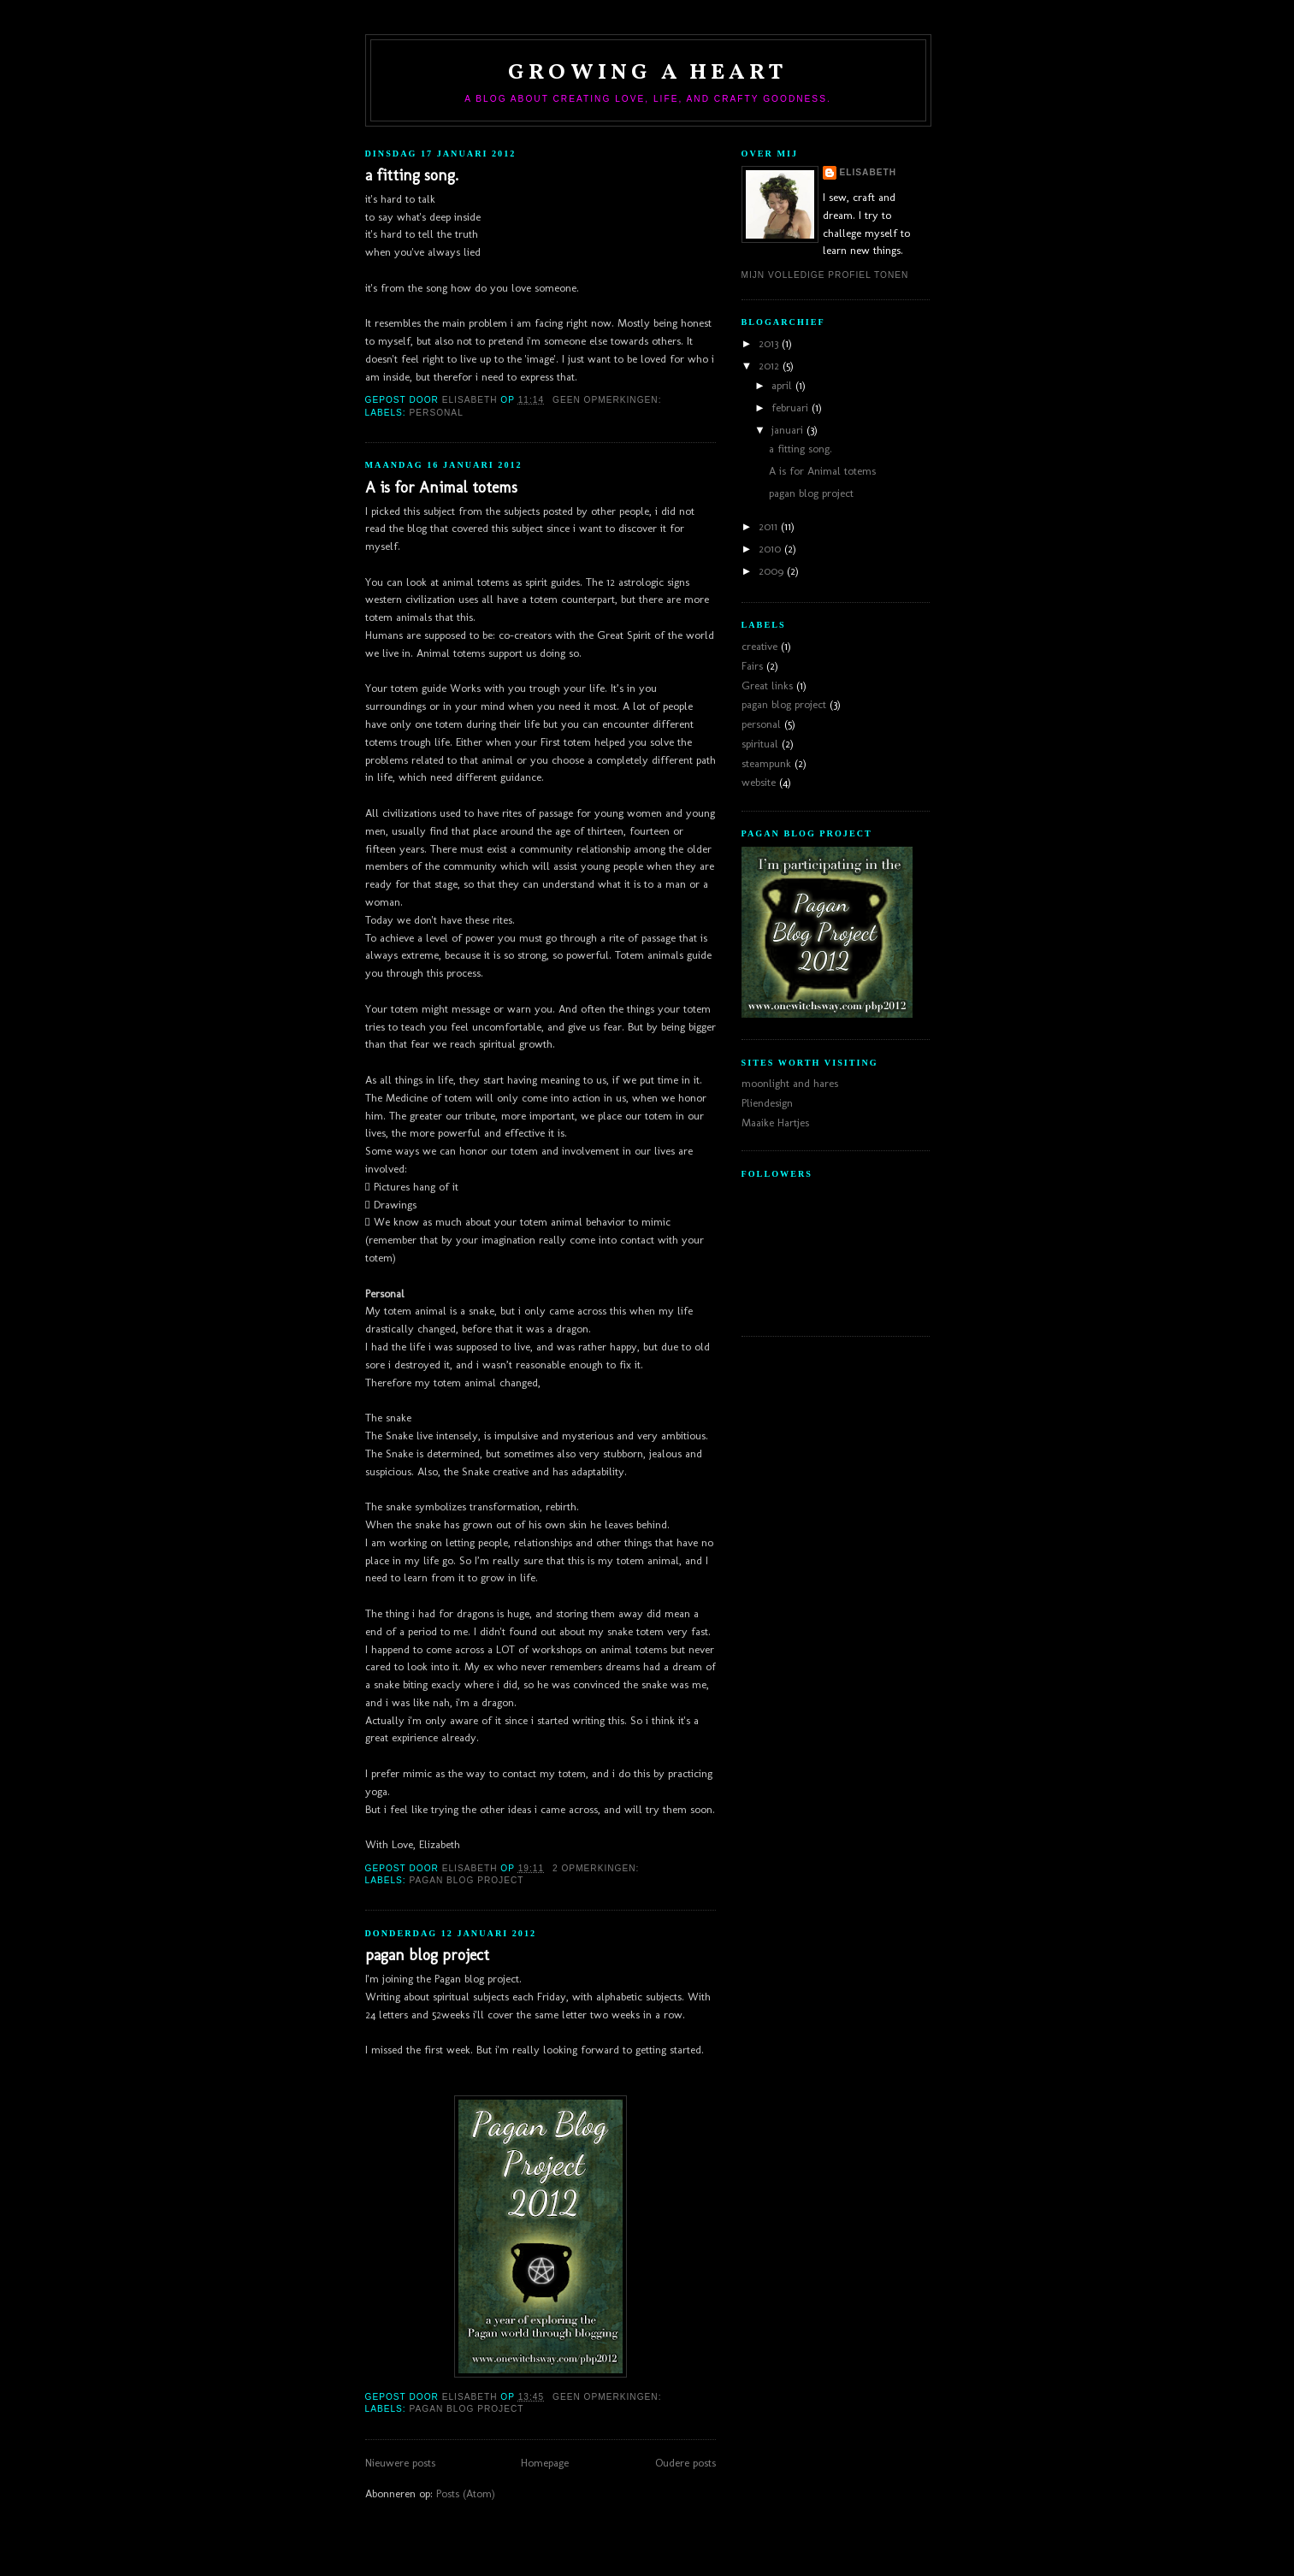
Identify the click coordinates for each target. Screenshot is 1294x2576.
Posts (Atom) (465, 2493)
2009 (773, 570)
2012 (771, 365)
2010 (771, 548)
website (759, 782)
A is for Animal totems (441, 487)
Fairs (752, 665)
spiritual (760, 743)
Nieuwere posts (400, 2462)
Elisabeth (868, 172)
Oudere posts (685, 2462)
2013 (770, 343)
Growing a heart (648, 72)
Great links (767, 685)
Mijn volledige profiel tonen (825, 275)
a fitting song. (411, 175)
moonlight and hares (790, 1083)
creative (759, 646)
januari (789, 429)
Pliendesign (767, 1102)
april (783, 385)
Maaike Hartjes (775, 1122)
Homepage (545, 2462)
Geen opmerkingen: (608, 400)
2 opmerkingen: (597, 1868)
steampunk (766, 763)
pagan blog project (467, 1880)
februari (791, 407)
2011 (770, 526)
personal (437, 412)
